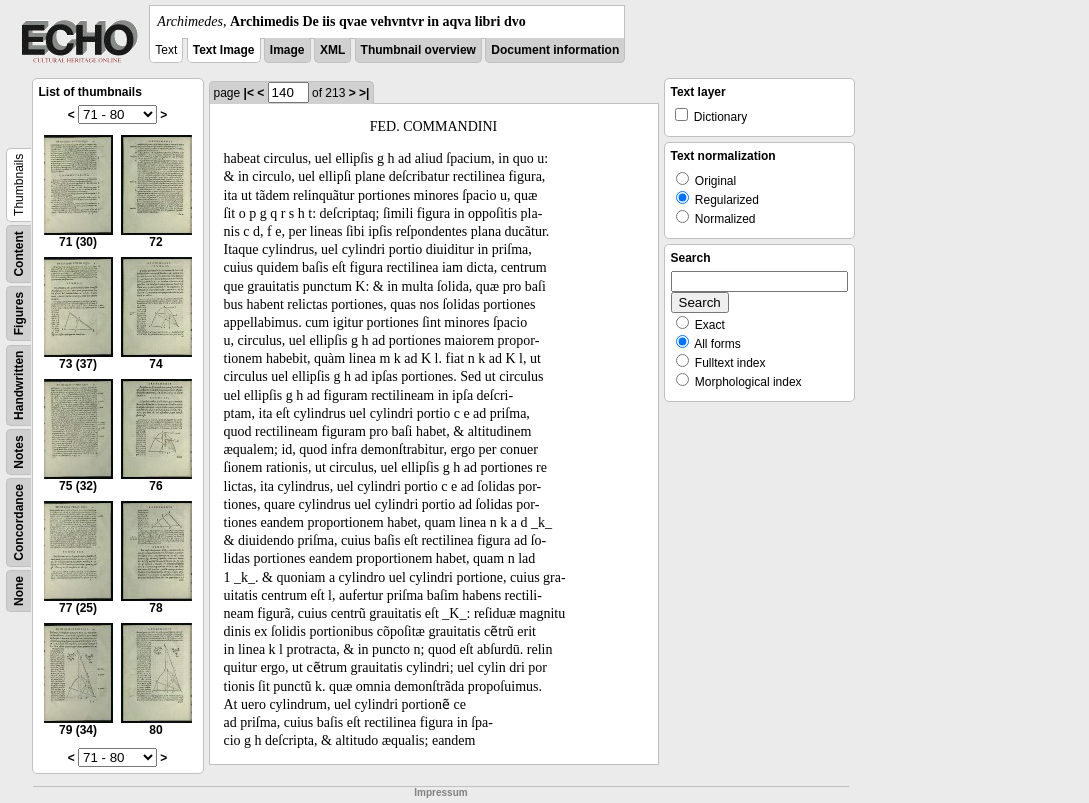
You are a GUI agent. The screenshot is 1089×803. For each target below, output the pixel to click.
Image (287, 50)
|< (249, 93)
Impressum (440, 792)
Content (19, 253)
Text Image (224, 50)
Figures (19, 313)
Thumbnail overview (418, 50)
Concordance (19, 522)
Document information (555, 50)
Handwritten (19, 385)
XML (332, 50)
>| (364, 93)
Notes (19, 451)
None (19, 591)
